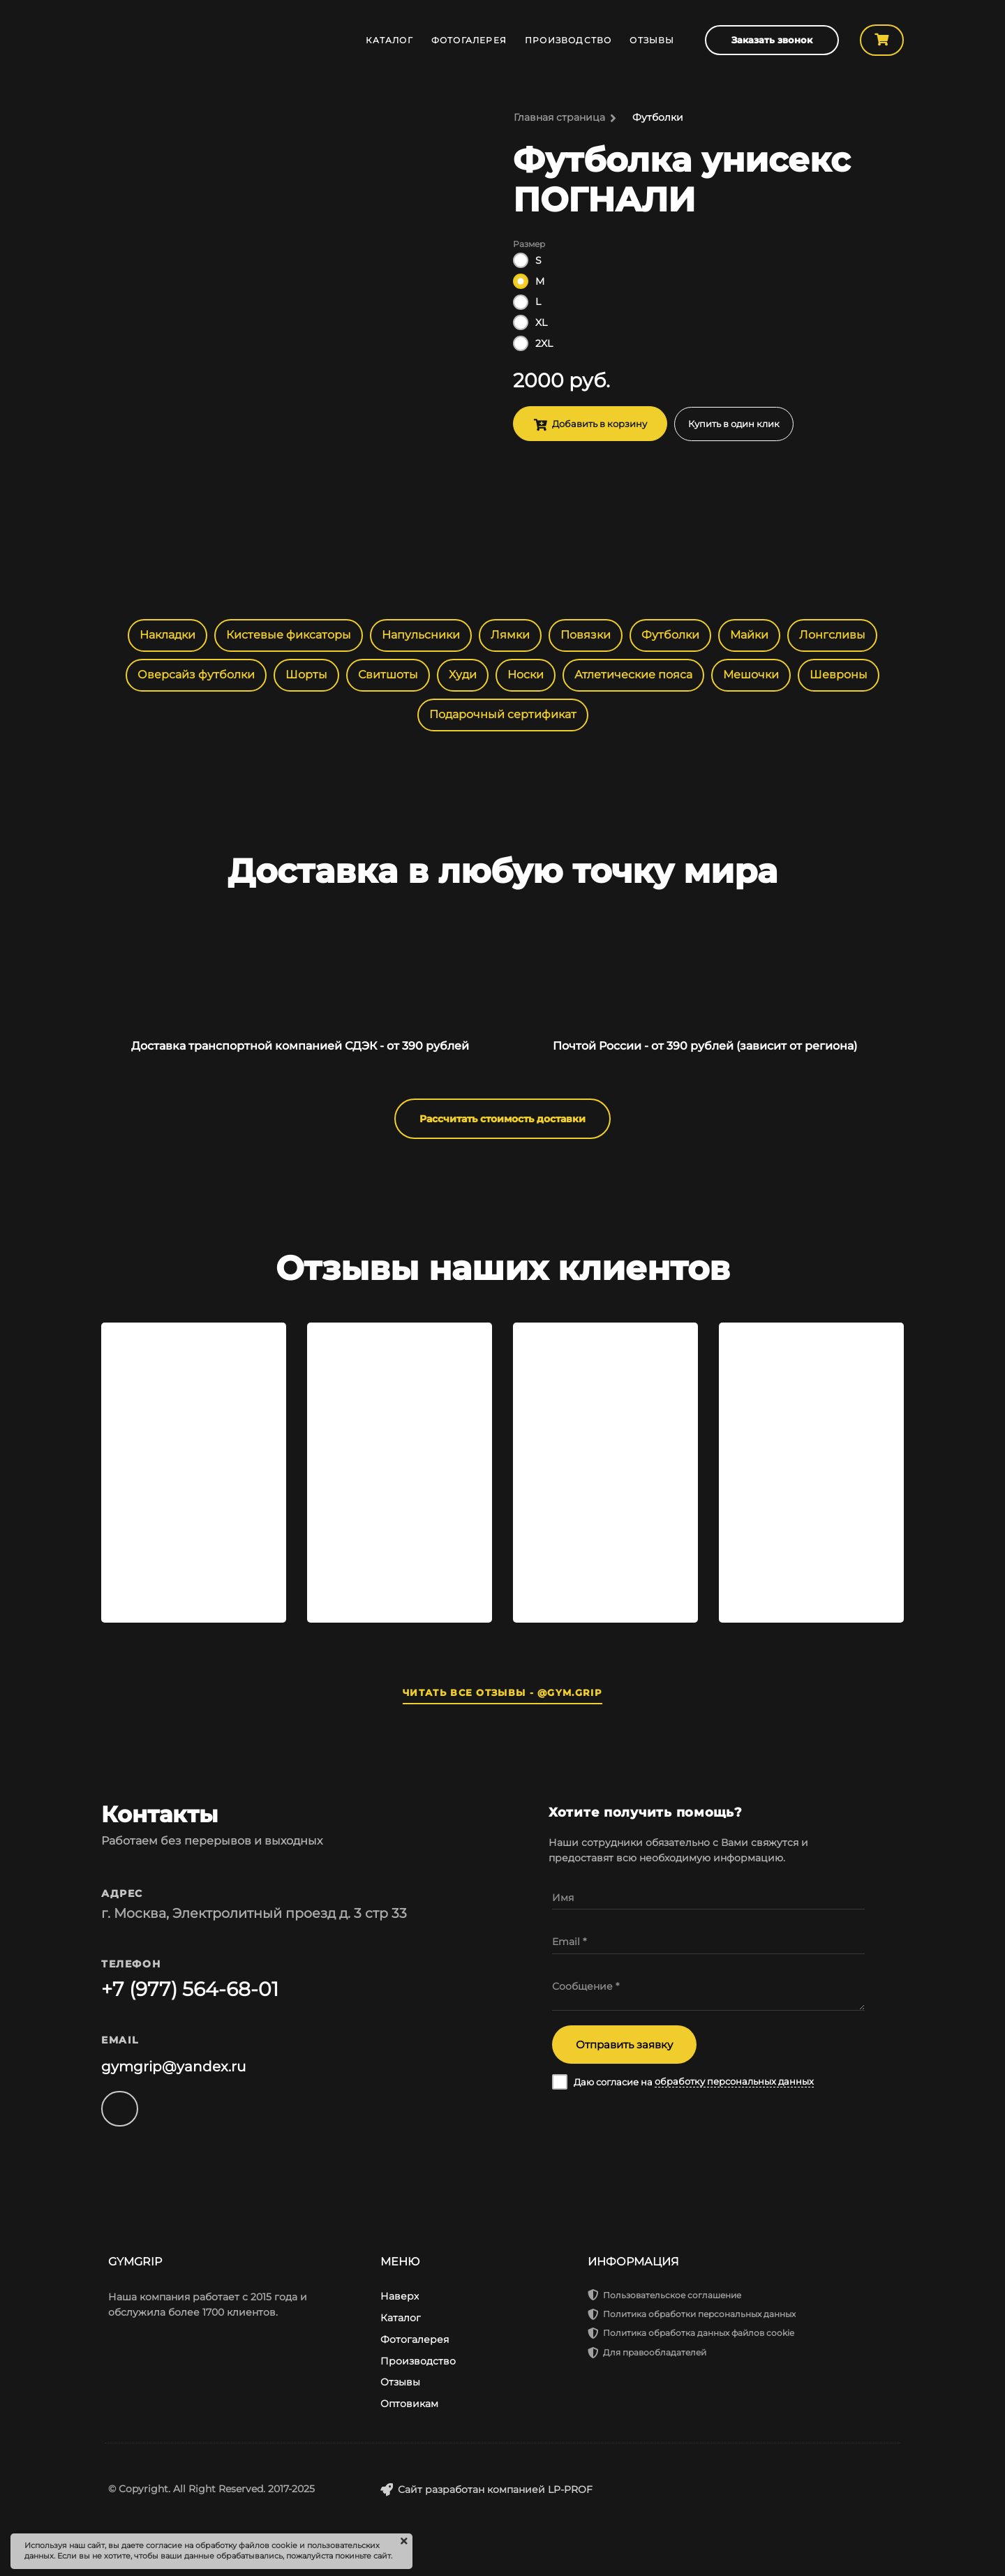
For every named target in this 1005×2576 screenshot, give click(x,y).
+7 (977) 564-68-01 (189, 1989)
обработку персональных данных (734, 2081)
